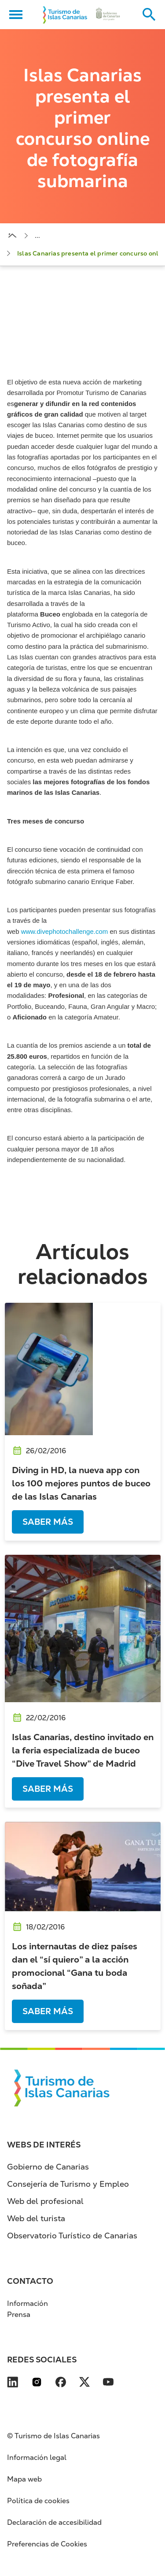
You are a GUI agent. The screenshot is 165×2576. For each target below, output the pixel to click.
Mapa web (24, 2479)
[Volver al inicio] (65, 14)
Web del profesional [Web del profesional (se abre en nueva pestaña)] (45, 2201)
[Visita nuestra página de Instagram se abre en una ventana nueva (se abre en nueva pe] (36, 2384)
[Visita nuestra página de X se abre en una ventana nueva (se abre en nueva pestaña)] (84, 2384)
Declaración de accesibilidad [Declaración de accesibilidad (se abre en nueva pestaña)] (54, 2522)
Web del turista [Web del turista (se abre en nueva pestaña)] (36, 2218)
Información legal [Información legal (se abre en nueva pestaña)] (36, 2457)
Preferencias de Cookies (47, 2544)
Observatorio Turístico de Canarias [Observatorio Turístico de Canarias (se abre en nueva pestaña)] (72, 2235)
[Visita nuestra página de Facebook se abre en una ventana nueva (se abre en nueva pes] (60, 2384)
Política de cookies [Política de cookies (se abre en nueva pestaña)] (38, 2500)
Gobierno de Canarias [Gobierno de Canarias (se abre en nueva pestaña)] (48, 2167)
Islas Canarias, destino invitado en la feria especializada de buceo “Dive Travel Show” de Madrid (83, 1750)
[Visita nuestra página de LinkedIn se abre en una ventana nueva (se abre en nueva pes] (12, 2384)
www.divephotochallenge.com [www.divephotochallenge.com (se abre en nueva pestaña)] (64, 931)
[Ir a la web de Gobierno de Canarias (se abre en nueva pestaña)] (108, 14)
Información (27, 2303)
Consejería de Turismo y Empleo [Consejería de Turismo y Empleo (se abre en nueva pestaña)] (68, 2184)
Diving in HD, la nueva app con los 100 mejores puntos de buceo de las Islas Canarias (81, 1483)
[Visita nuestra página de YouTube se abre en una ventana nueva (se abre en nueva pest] (108, 2384)
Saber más (47, 1521)
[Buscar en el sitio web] (149, 14)
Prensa (18, 2314)
